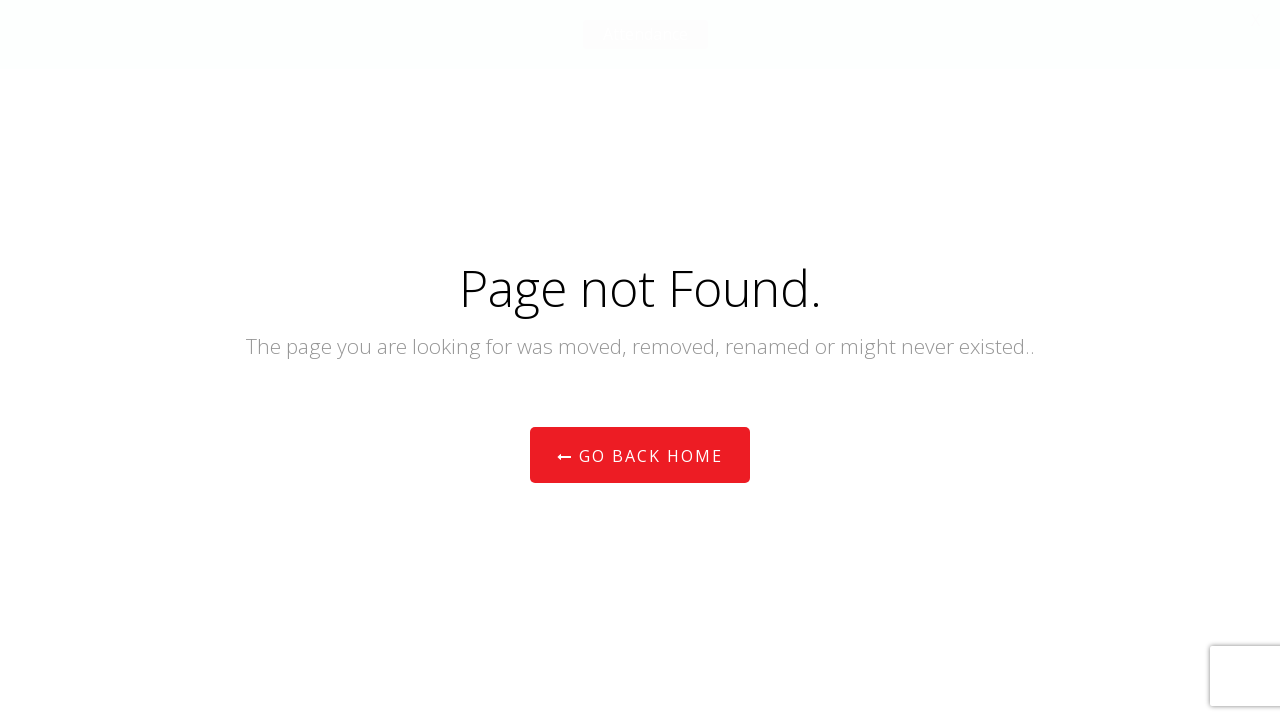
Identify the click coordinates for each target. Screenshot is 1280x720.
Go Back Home (640, 456)
